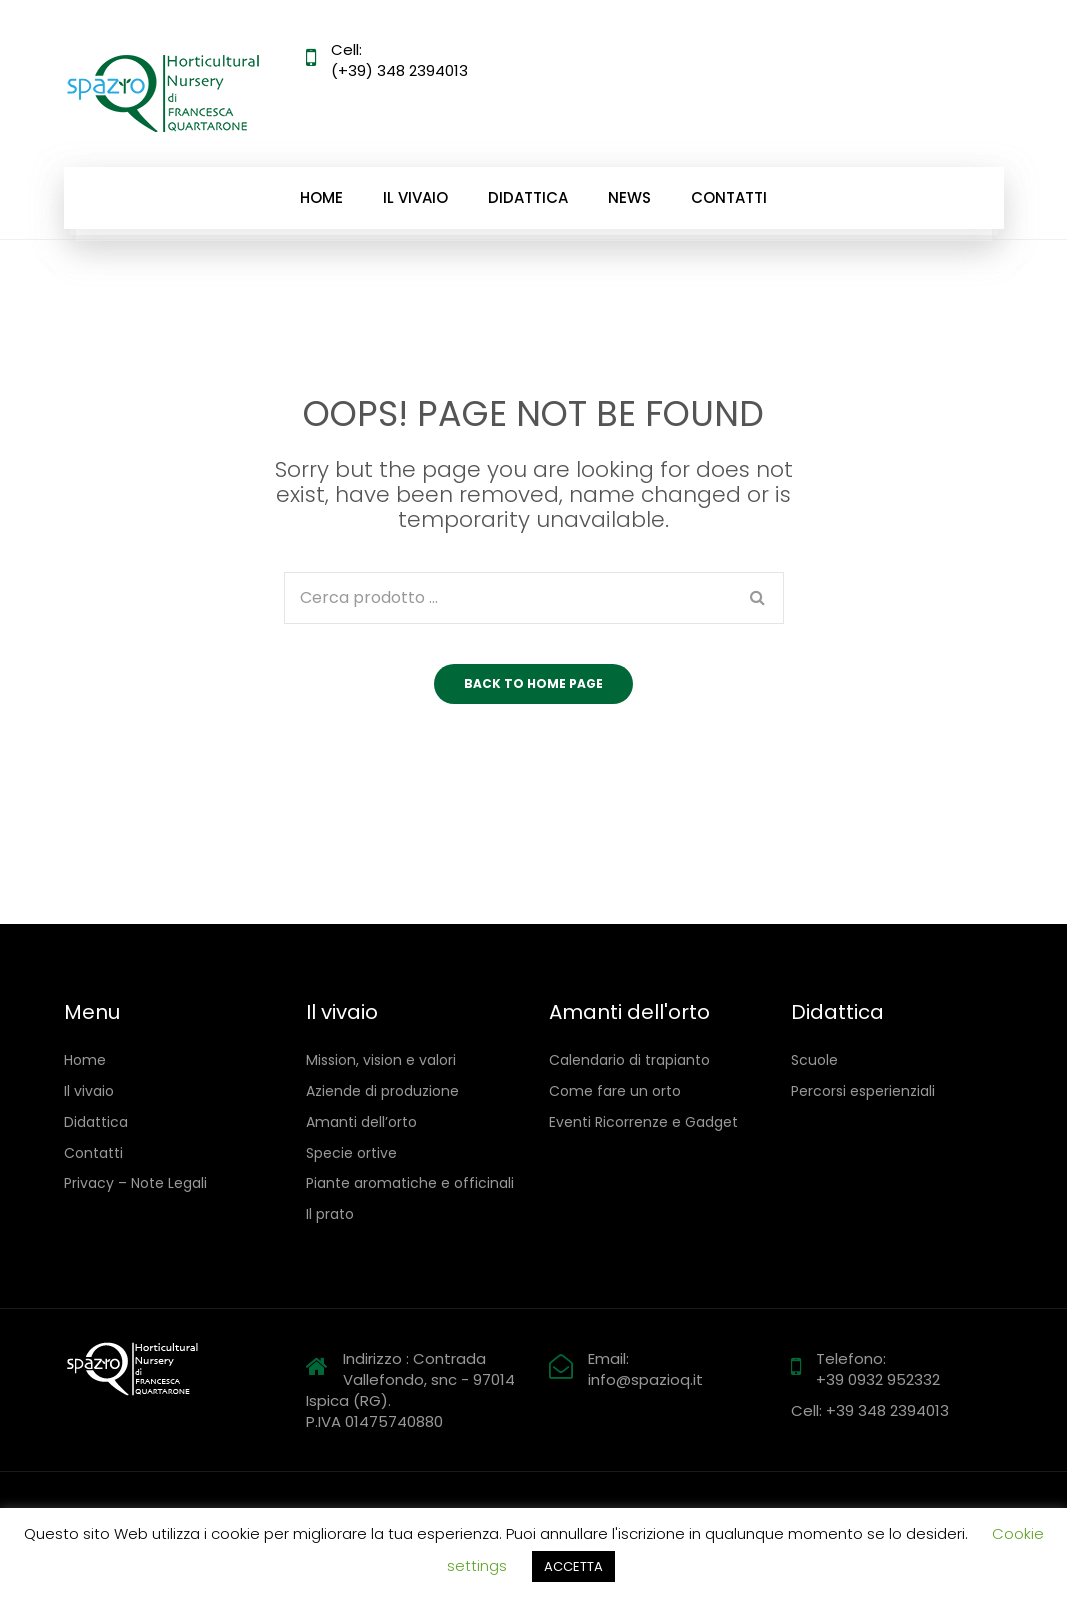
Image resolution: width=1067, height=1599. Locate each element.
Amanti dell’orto (361, 1122)
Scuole (814, 1060)
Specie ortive (351, 1153)
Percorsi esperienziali (863, 1091)
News (629, 197)
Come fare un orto (615, 1091)
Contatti (729, 197)
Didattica (528, 197)
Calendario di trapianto (629, 1060)
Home (321, 197)
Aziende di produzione (382, 1091)
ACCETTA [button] (573, 1566)
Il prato (330, 1214)
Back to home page (533, 683)
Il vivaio (415, 197)
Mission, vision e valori (381, 1060)
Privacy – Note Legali (135, 1183)
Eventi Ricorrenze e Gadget (643, 1122)
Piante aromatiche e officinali (410, 1183)
